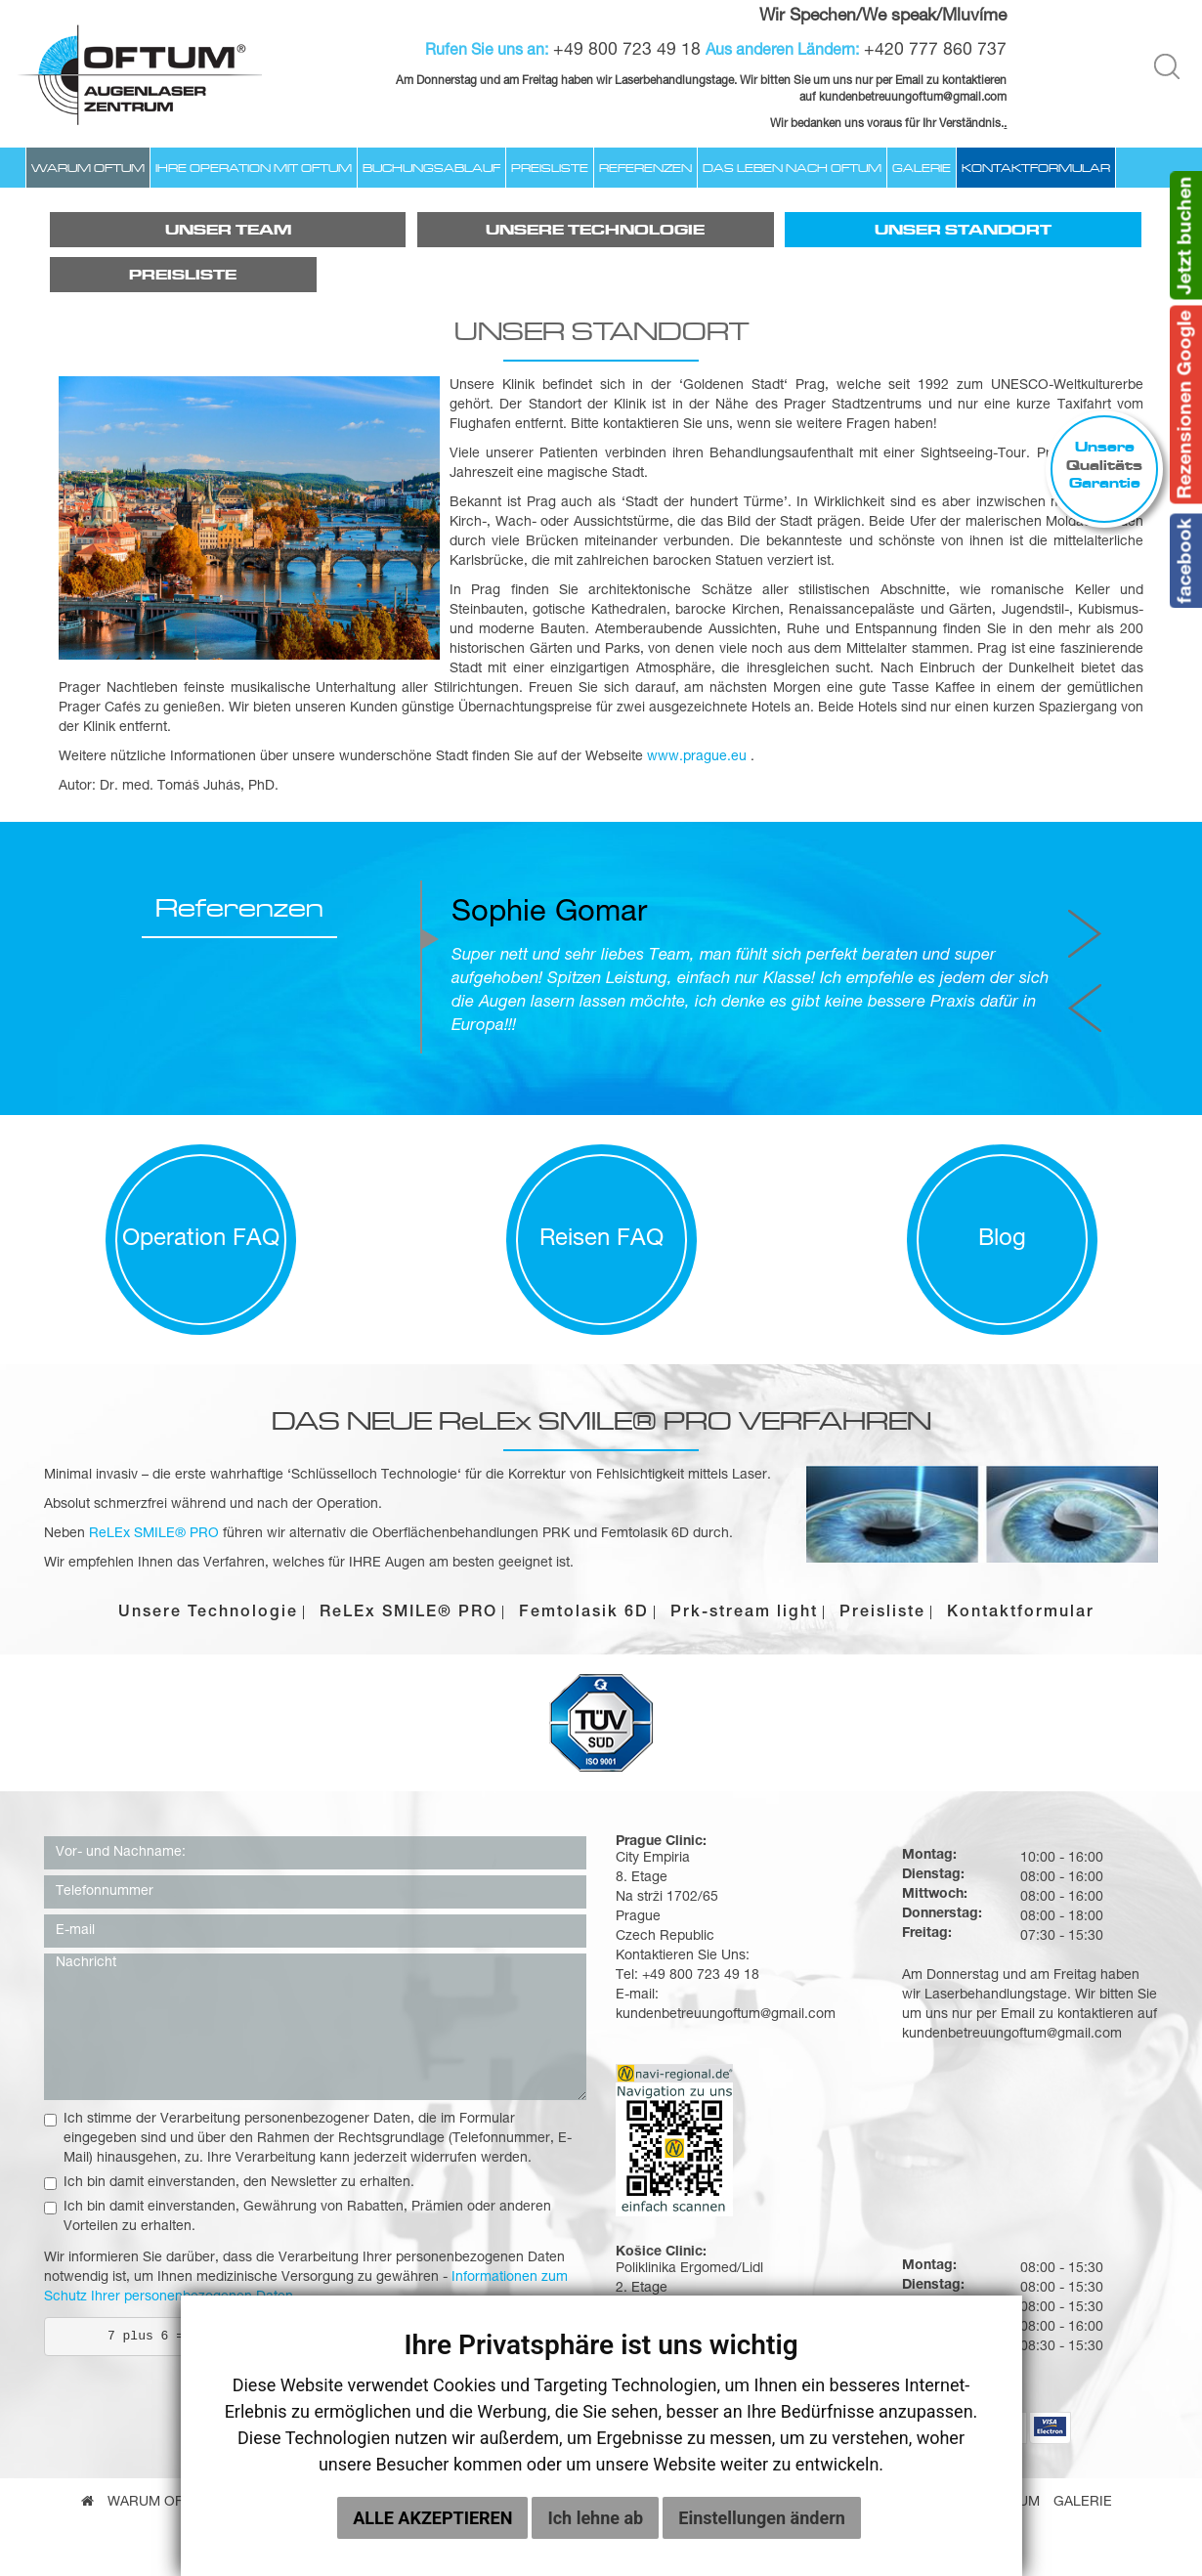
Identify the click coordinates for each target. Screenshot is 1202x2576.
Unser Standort (963, 229)
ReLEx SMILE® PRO (408, 1613)
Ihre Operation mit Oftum (253, 167)
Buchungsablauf (431, 167)
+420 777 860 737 (935, 51)
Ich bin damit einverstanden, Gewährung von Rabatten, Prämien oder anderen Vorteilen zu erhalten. (297, 2217)
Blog (1002, 1240)
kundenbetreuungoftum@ (886, 98)
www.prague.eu (697, 757)
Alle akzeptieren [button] (432, 2531)
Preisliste (549, 167)
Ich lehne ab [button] (595, 2531)
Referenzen (645, 167)
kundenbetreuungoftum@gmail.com (1012, 2034)
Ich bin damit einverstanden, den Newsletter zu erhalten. (229, 2183)
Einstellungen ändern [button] (761, 2531)
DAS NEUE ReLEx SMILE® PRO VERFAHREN (601, 1420)
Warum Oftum (88, 167)
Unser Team (228, 229)
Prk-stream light (744, 1613)
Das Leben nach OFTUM (792, 167)
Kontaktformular (1036, 167)
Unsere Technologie (595, 229)
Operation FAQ (200, 1240)
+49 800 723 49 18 (627, 51)
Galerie (921, 167)
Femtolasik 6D (584, 1613)
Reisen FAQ (601, 1240)
